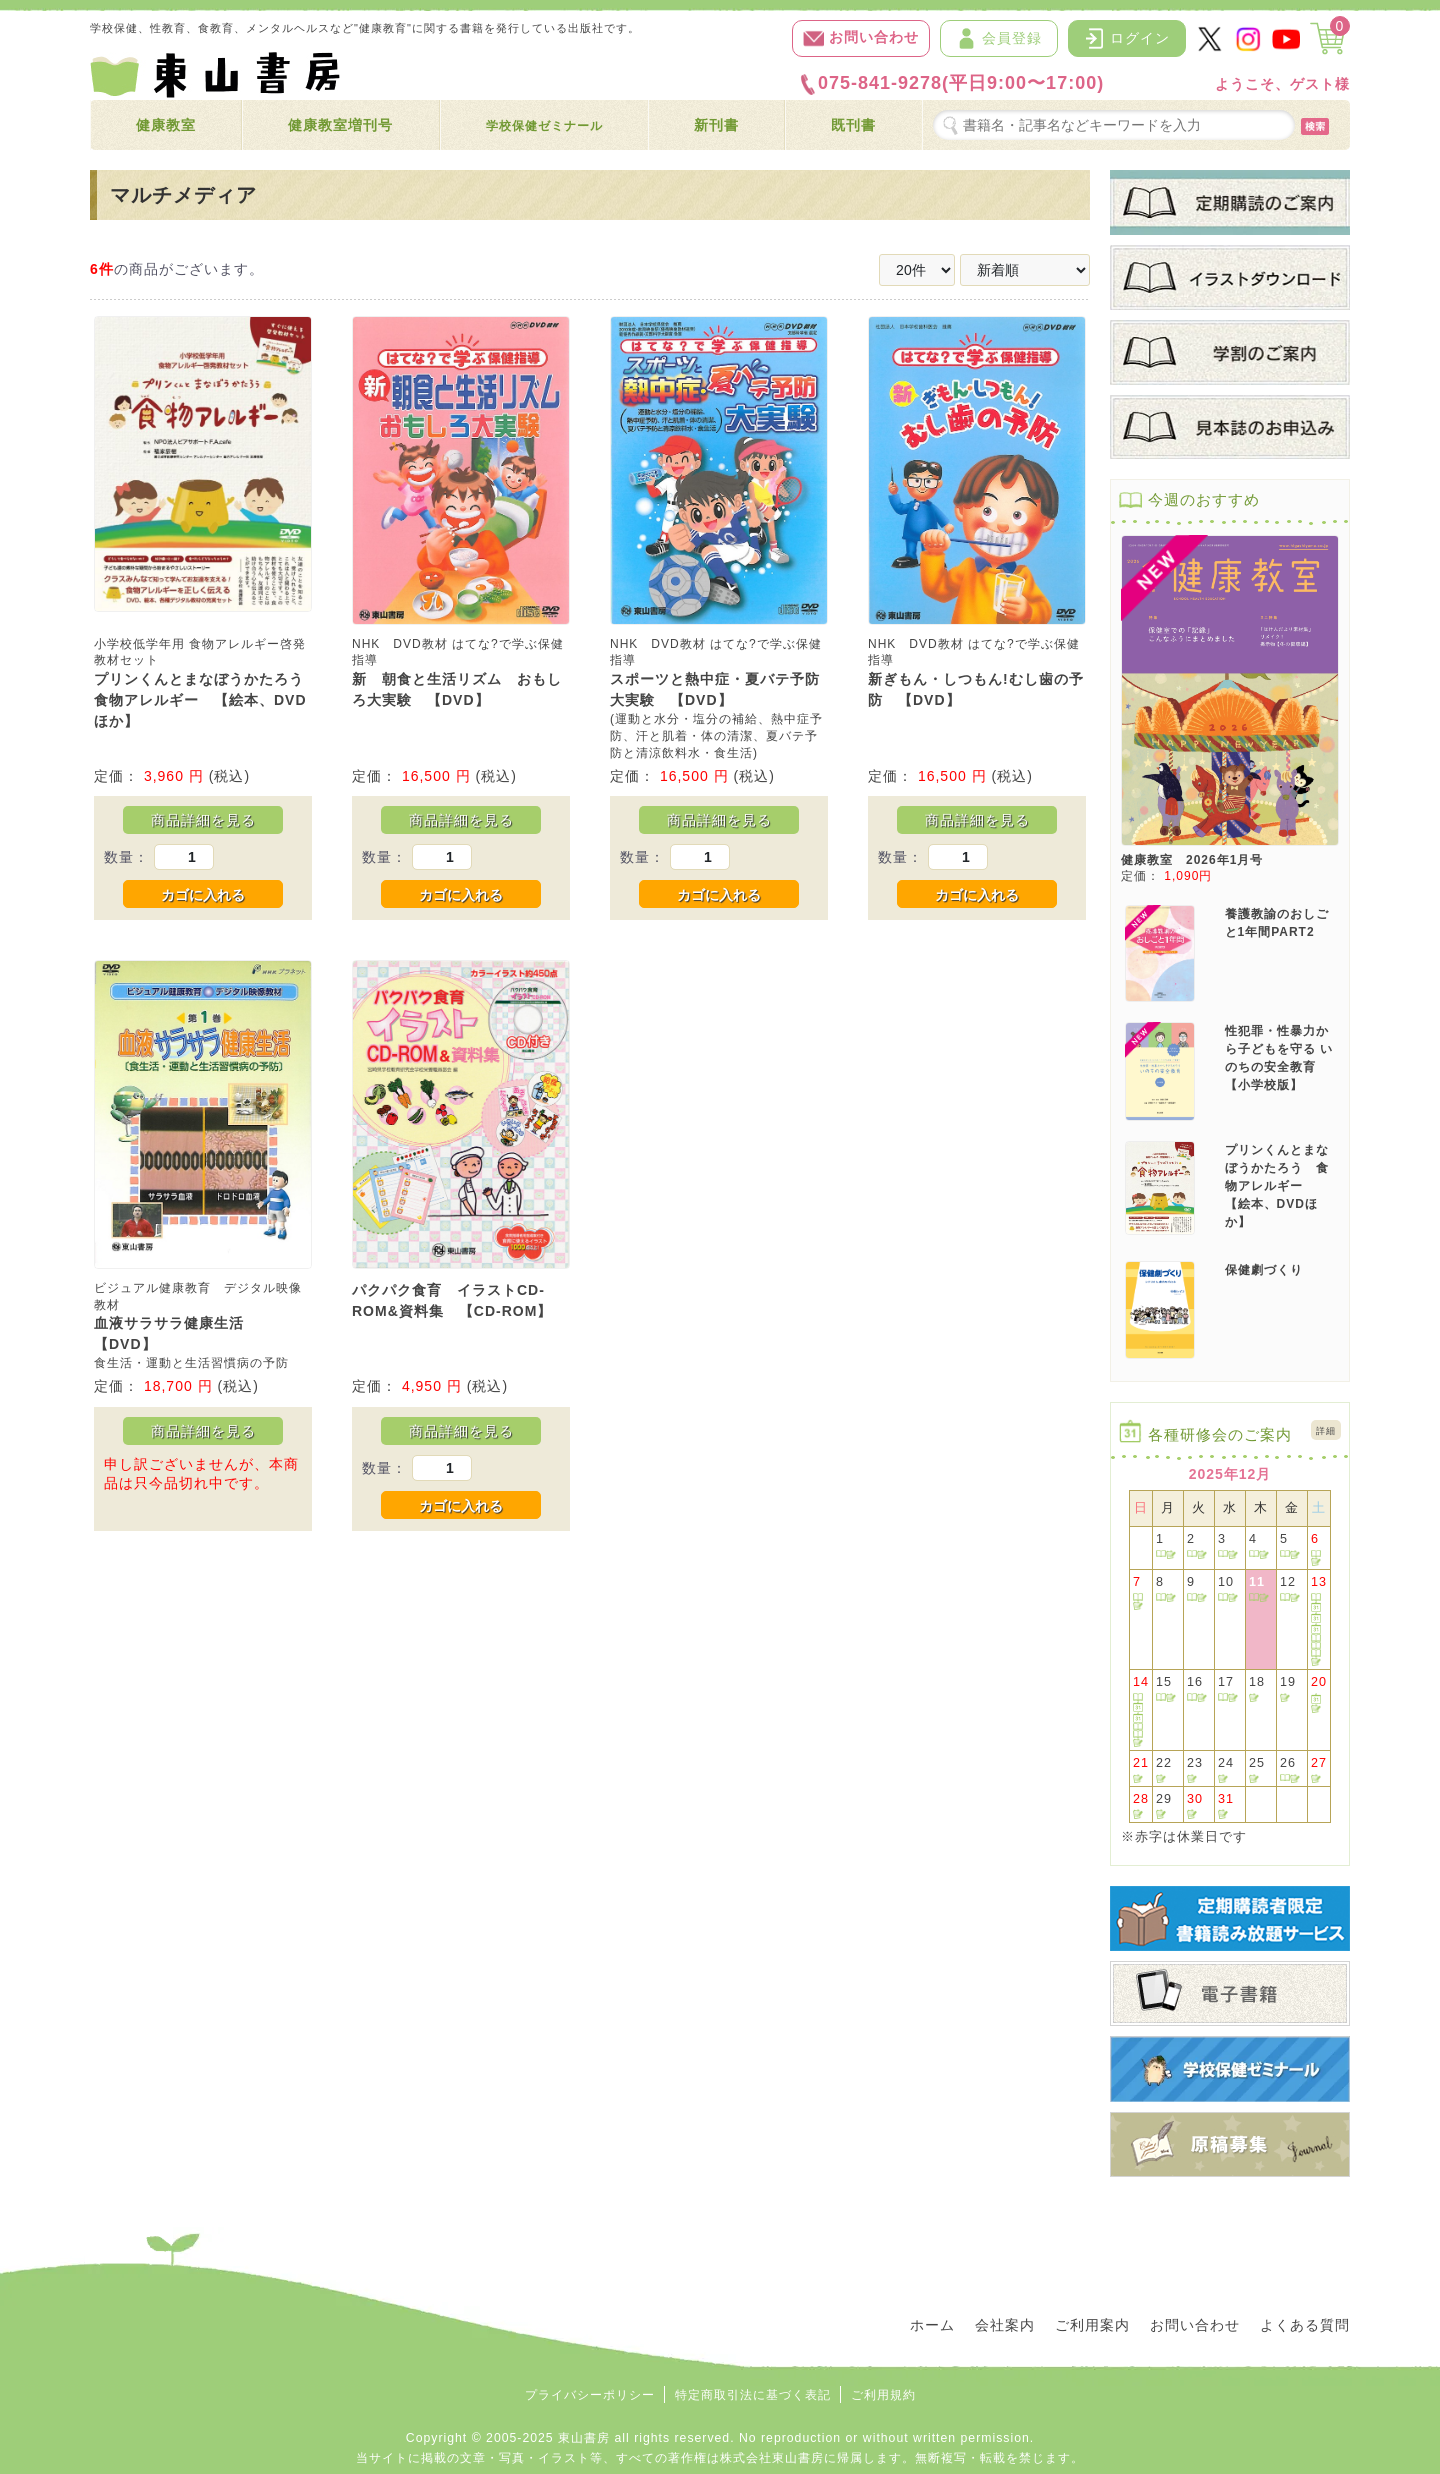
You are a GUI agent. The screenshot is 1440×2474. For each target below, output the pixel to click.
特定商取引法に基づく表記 (753, 2395)
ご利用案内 (1092, 2325)
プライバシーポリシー (590, 2395)
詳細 (1326, 1431)
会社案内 (1005, 2325)
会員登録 (999, 38)
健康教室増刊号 (340, 125)
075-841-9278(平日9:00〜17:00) (950, 84)
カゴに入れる (203, 895)
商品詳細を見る (203, 820)
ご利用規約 (883, 2395)
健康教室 (166, 125)
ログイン (1127, 38)
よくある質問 (1305, 2325)
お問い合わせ (861, 38)
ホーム (932, 2325)
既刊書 (853, 125)
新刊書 (716, 125)
